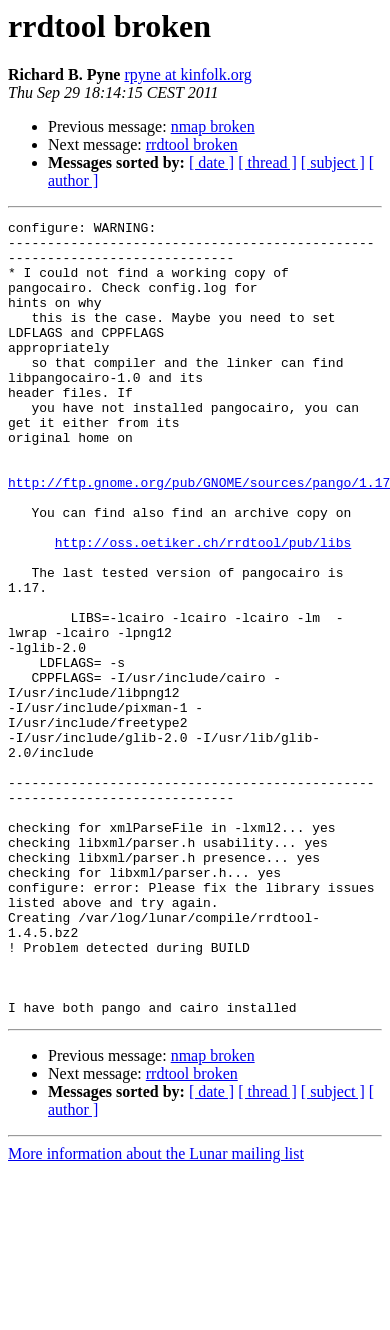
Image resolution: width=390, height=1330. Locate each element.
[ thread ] (267, 162)
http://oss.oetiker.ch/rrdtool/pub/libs (203, 608)
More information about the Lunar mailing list (156, 1312)
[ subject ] (333, 162)
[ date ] (211, 162)
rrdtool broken (192, 144)
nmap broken (213, 126)
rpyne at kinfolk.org (187, 74)
